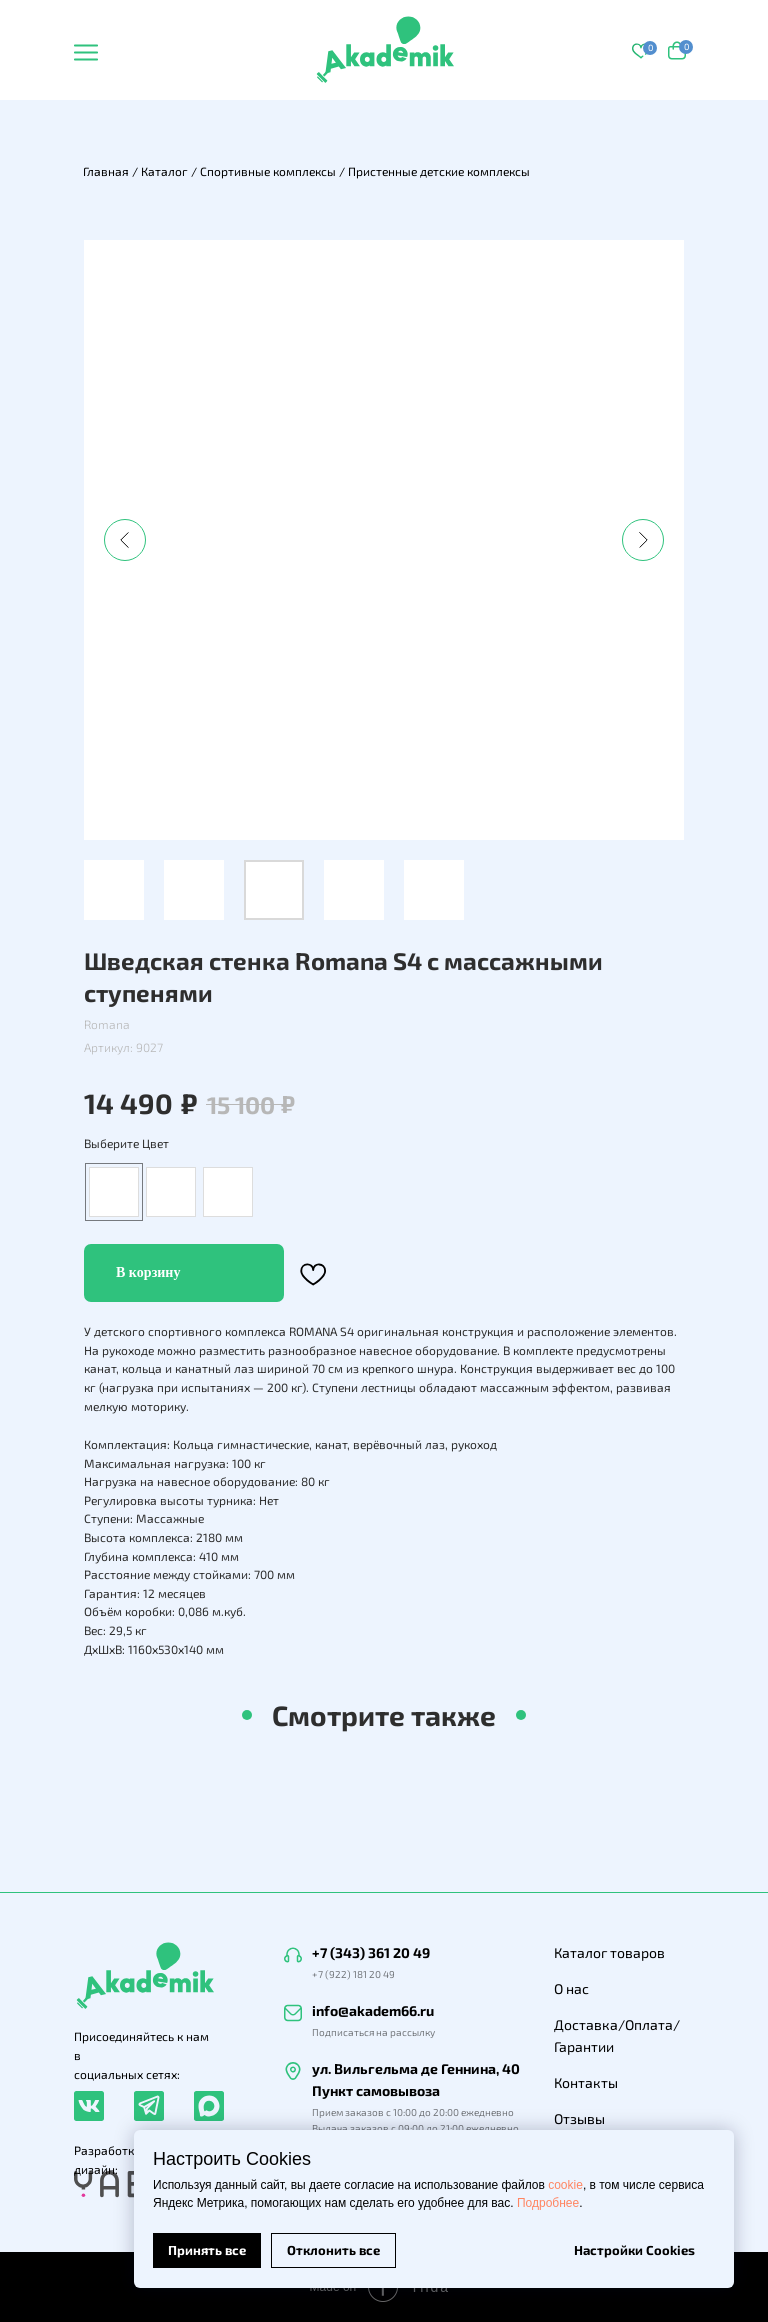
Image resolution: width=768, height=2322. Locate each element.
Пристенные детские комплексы (439, 171)
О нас (571, 1988)
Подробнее (548, 2203)
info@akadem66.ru (373, 2010)
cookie (565, 2185)
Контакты (586, 2082)
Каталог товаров (609, 1952)
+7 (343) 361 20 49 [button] (371, 1952)
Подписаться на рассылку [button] (373, 2032)
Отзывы (579, 2118)
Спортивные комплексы (268, 171)
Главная (106, 171)
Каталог (164, 171)
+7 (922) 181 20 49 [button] (353, 1974)
